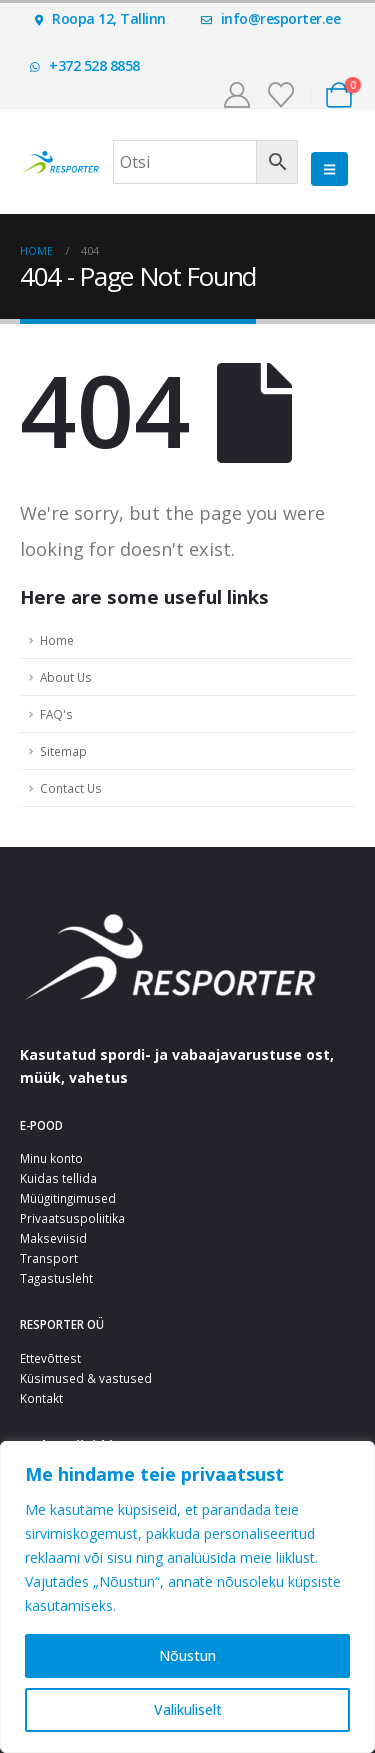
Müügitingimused (68, 1198)
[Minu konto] (236, 95)
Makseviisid (53, 1238)
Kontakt (41, 1398)
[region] (187, 1597)
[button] (329, 169)
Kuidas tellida (58, 1178)
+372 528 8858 (85, 65)
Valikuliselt (188, 1709)
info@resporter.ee (271, 18)
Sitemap (63, 751)
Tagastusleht (56, 1278)
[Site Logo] (60, 162)
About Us (66, 677)
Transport (49, 1258)
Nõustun (187, 1655)
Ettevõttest (50, 1358)
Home (57, 640)
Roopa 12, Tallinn (100, 18)
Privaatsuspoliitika (72, 1218)
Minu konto (51, 1158)
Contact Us (71, 788)
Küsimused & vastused (86, 1378)
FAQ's (56, 714)
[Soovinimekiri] (281, 95)
